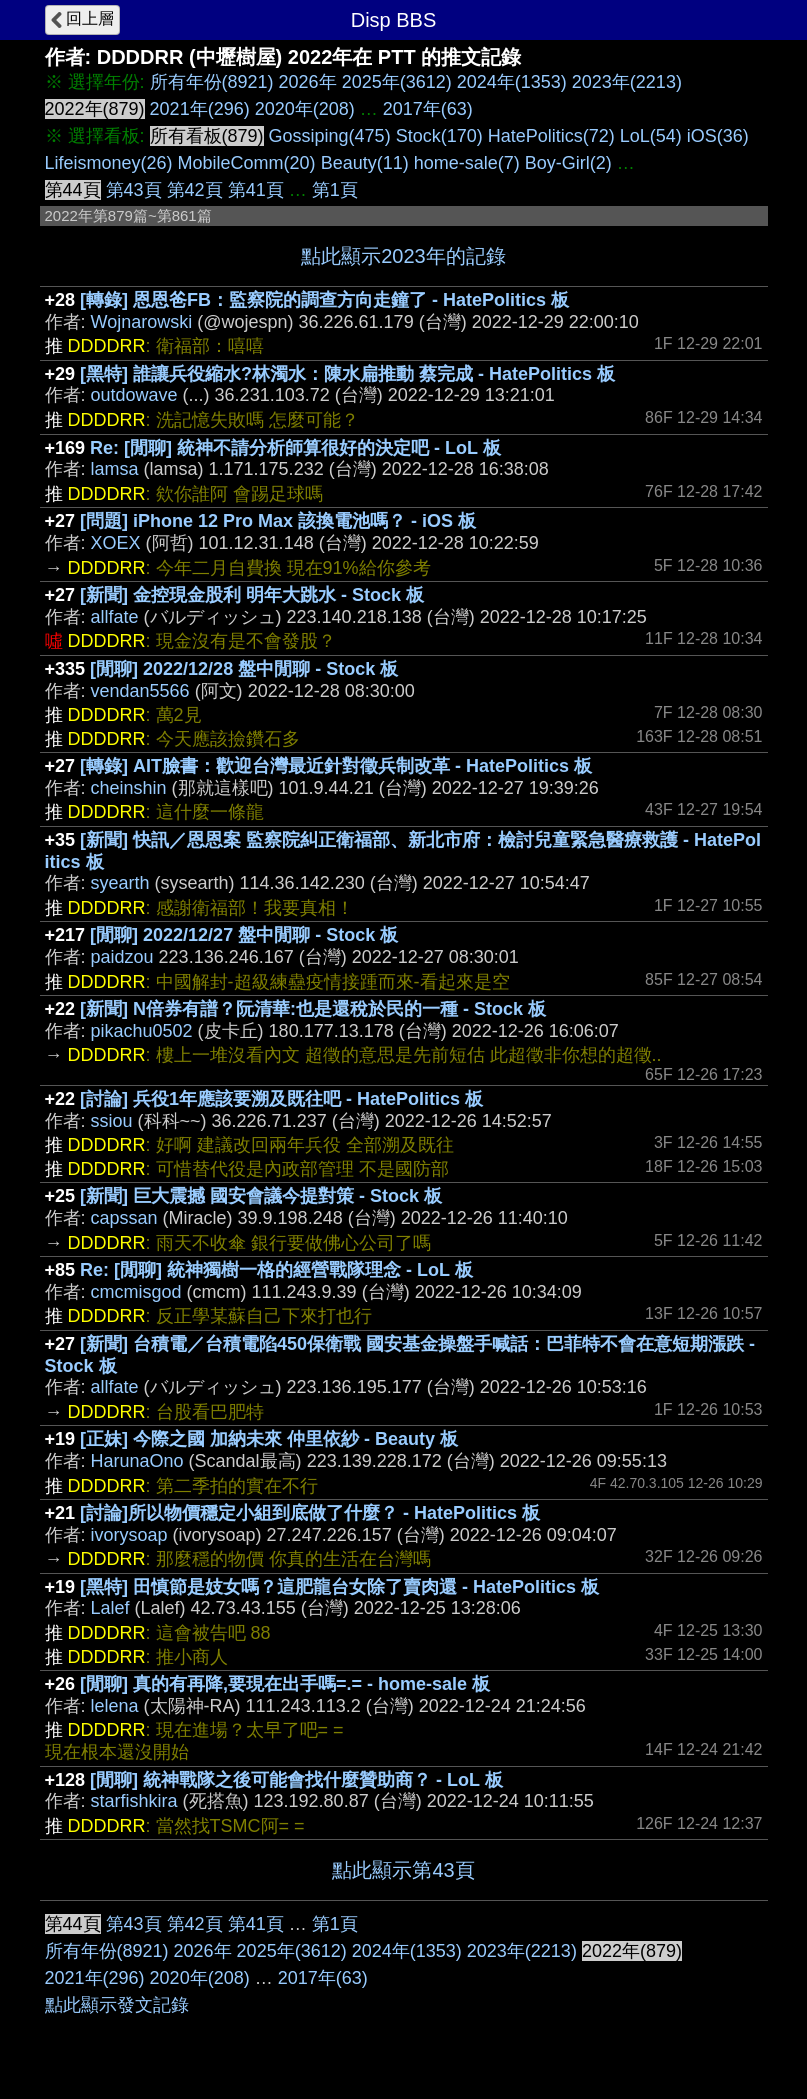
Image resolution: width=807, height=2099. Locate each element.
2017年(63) (428, 109)
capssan (124, 1218)
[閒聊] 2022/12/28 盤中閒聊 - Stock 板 (244, 669)
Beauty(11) (365, 163)
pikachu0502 (142, 1031)
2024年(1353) (512, 82)
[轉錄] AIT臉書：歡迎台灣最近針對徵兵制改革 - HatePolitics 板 (336, 766)
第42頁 (195, 190)
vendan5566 (140, 691)
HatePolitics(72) (551, 136)
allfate (115, 617)
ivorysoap (129, 1535)
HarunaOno (137, 1461)
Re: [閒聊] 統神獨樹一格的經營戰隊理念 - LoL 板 (276, 1270)
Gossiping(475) (330, 136)
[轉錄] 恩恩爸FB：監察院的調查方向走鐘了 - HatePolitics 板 (324, 300)
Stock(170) (439, 136)
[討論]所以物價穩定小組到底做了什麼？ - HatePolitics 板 (310, 1513)
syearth (120, 883)
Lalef (110, 1608)
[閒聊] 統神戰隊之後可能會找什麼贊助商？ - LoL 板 (296, 1780)
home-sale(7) (467, 163)
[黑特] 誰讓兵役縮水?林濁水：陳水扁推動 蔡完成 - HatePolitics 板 (347, 374)
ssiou (112, 1121)
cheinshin (129, 788)
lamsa (115, 469)
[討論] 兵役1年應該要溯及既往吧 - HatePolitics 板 (281, 1099)
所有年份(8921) (212, 82)
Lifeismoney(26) (109, 163)
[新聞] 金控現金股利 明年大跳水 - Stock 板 (252, 595)
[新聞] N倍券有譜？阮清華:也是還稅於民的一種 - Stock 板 (313, 1009)
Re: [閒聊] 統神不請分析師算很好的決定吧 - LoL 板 (295, 448)
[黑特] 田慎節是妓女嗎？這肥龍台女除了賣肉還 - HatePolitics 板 (339, 1587)
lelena (115, 1706)
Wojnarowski (142, 322)
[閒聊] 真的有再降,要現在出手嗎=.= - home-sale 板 (285, 1684)
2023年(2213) (627, 82)
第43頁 (134, 190)
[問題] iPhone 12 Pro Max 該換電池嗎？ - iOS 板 (278, 521)
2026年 (308, 82)
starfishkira (134, 1801)
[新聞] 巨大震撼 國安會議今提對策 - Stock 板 (261, 1196)
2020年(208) (305, 109)
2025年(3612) (397, 82)
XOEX (116, 543)
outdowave (134, 395)
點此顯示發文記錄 (117, 2005)
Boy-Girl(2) (568, 163)
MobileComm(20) (247, 163)
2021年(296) (200, 109)
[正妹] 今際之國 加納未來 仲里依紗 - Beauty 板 (269, 1439)
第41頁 (256, 190)
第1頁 (335, 190)
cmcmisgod (136, 1292)
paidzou (122, 957)
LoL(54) (651, 136)
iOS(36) (718, 136)
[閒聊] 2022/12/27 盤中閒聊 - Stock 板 (244, 935)
